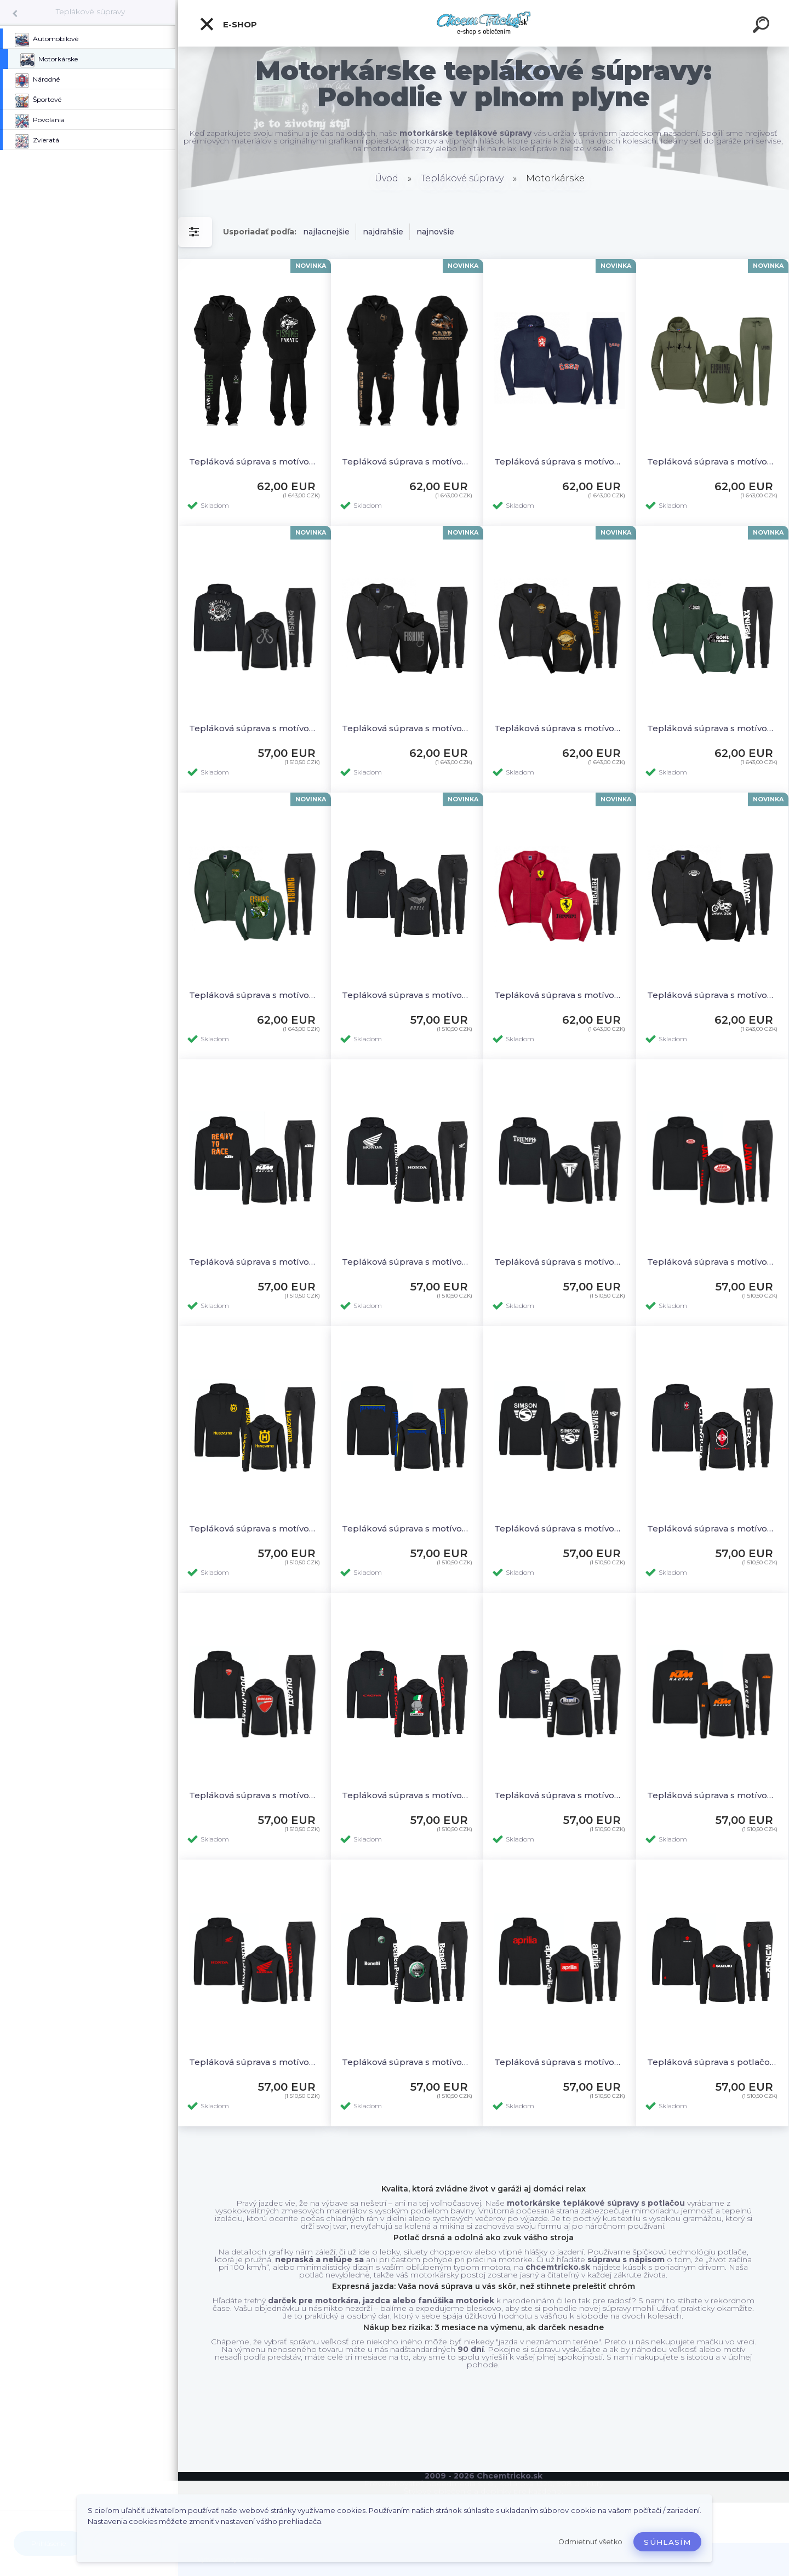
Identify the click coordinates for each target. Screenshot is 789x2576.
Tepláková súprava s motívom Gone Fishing (712, 728)
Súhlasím (667, 2542)
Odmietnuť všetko (590, 2542)
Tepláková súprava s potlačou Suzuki (712, 2062)
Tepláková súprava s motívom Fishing (407, 728)
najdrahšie (383, 232)
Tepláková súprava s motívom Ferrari (559, 995)
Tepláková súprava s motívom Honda (254, 2062)
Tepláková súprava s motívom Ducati (254, 1795)
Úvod (386, 178)
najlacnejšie (326, 232)
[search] (763, 26)
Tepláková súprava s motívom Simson (559, 1528)
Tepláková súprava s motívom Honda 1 (407, 1262)
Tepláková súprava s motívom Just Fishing (559, 728)
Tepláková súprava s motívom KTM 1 (254, 1262)
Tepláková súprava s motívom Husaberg (407, 1528)
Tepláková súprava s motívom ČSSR (559, 461)
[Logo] (483, 23)
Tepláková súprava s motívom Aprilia (559, 2062)
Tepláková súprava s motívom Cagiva (407, 1795)
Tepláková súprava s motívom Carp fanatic (407, 461)
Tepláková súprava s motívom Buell (407, 995)
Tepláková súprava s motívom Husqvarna (254, 1528)
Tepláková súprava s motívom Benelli (407, 2062)
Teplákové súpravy (90, 11)
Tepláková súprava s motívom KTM (712, 1795)
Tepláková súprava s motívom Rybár (712, 461)
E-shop (228, 24)
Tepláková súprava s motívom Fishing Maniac (254, 728)
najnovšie (435, 232)
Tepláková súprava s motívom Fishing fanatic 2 (254, 461)
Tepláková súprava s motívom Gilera (712, 1528)
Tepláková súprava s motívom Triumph (559, 1262)
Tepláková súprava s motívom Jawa (712, 995)
